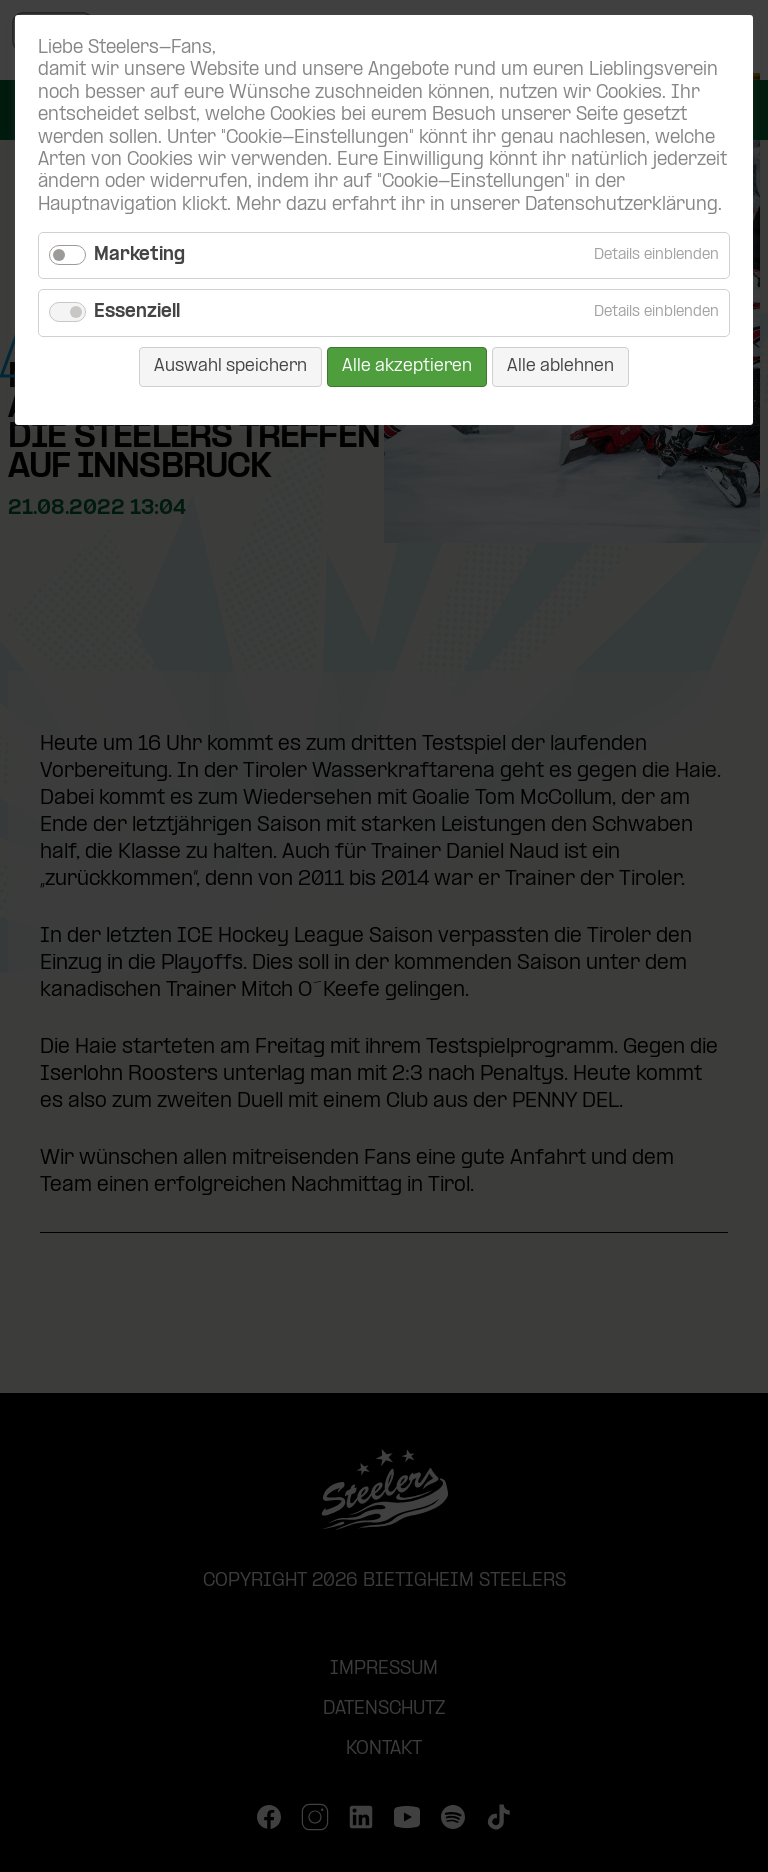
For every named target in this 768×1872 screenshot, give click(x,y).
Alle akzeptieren (407, 366)
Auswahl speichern (230, 366)
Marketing (139, 255)
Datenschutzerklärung (621, 205)
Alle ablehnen (560, 366)
